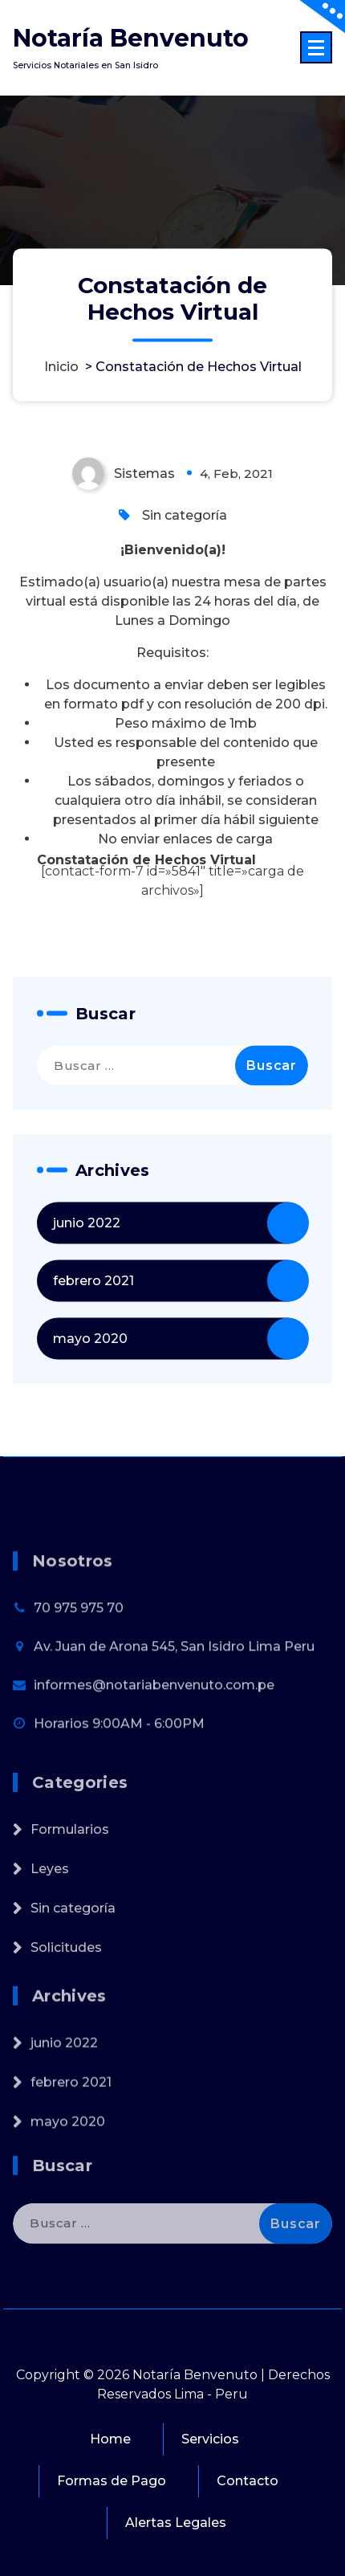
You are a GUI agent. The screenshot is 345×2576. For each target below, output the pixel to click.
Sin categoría (184, 552)
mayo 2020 (90, 1375)
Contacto (247, 2480)
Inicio (61, 367)
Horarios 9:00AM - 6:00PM (119, 1766)
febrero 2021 (93, 1317)
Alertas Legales (175, 2522)
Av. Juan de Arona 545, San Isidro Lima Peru (174, 1689)
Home (110, 2439)
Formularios (69, 1872)
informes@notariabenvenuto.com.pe (154, 1728)
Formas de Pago (111, 2480)
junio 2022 (86, 1260)
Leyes (49, 1912)
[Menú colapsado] (316, 47)
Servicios (210, 2439)
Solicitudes (66, 1990)
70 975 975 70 (79, 1651)
